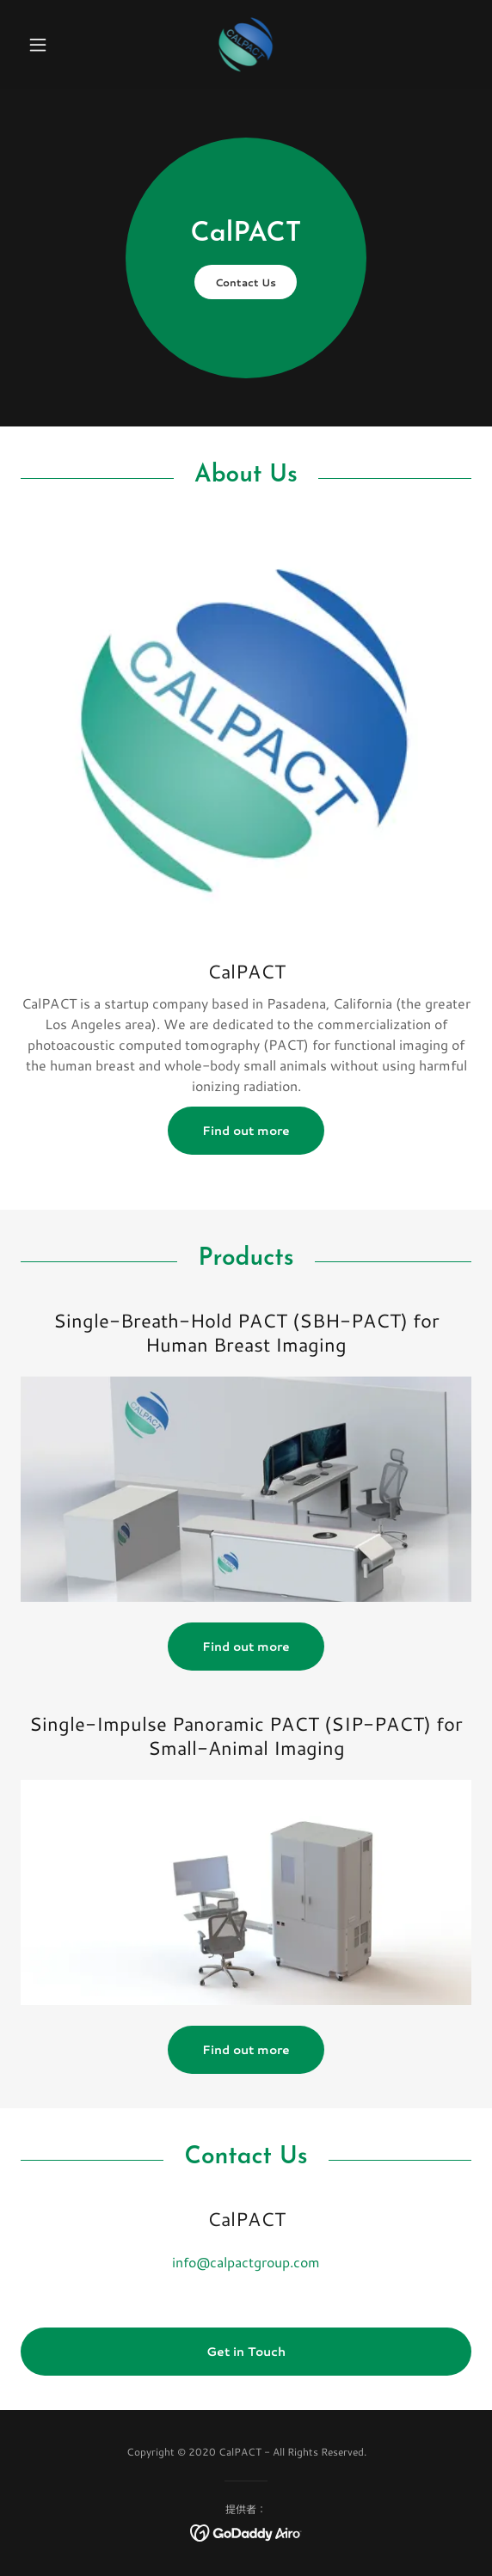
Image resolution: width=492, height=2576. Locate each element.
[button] (55, 45)
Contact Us (245, 282)
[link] (246, 44)
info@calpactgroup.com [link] (246, 2262)
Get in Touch (246, 2351)
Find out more (246, 1130)
